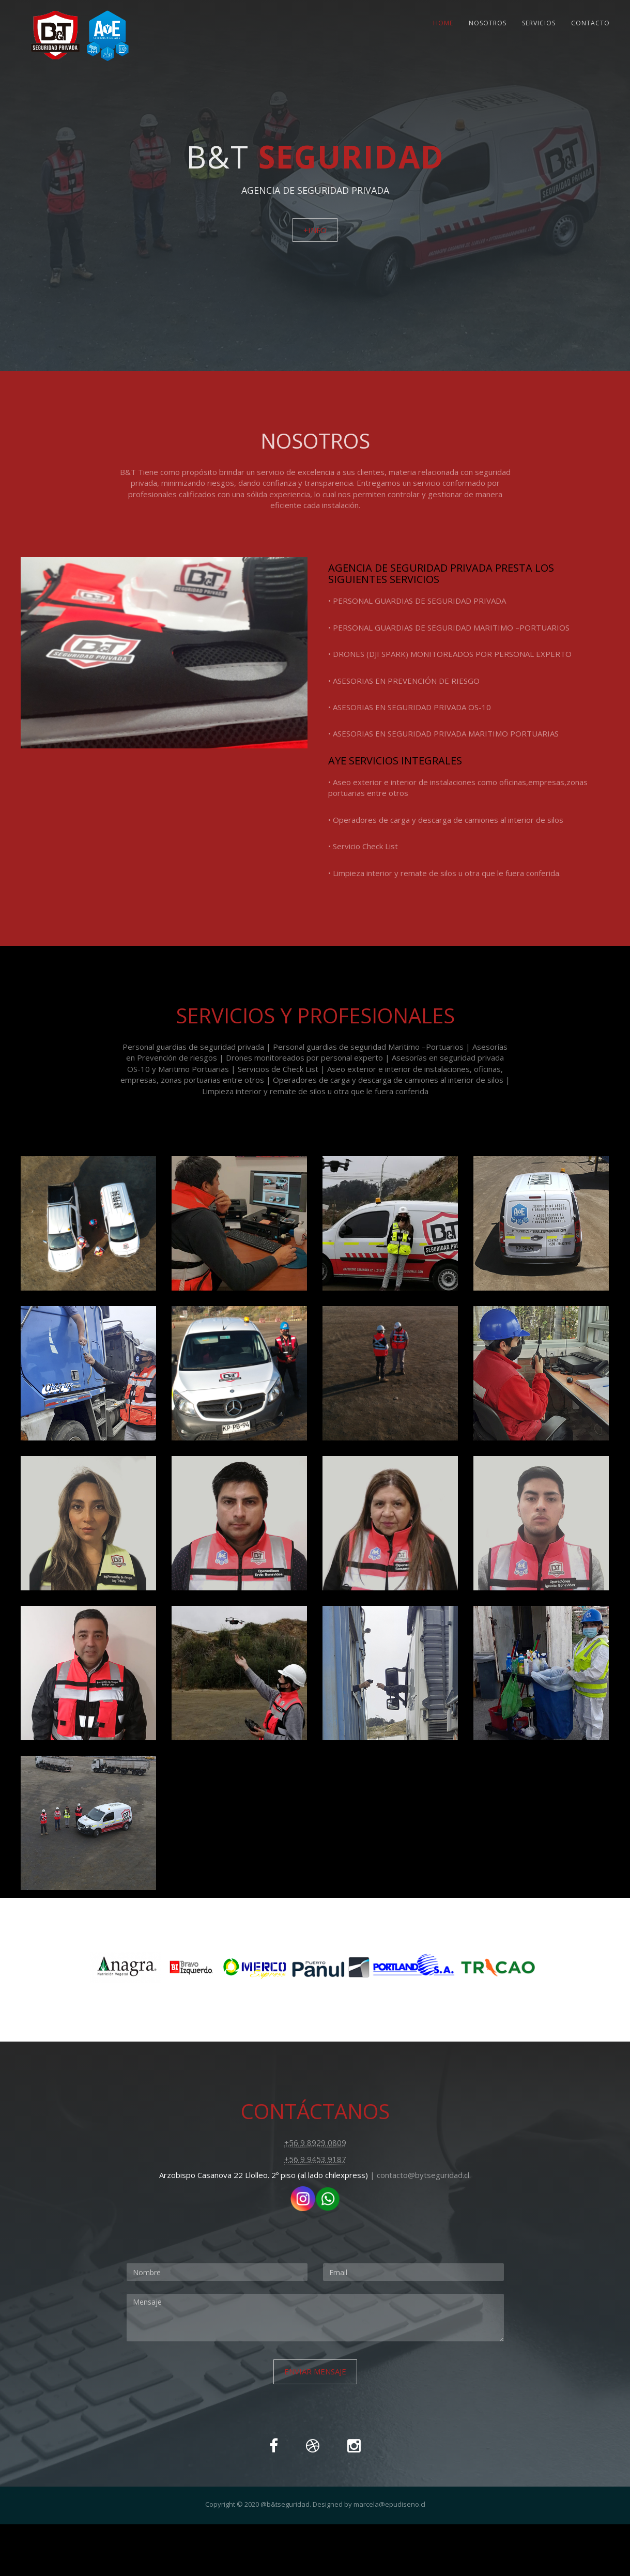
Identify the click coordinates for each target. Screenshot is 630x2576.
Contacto (590, 23)
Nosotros (487, 23)
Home (443, 23)
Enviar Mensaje (315, 2371)
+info (315, 230)
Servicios (539, 23)
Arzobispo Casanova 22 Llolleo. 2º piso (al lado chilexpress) (263, 2175)
